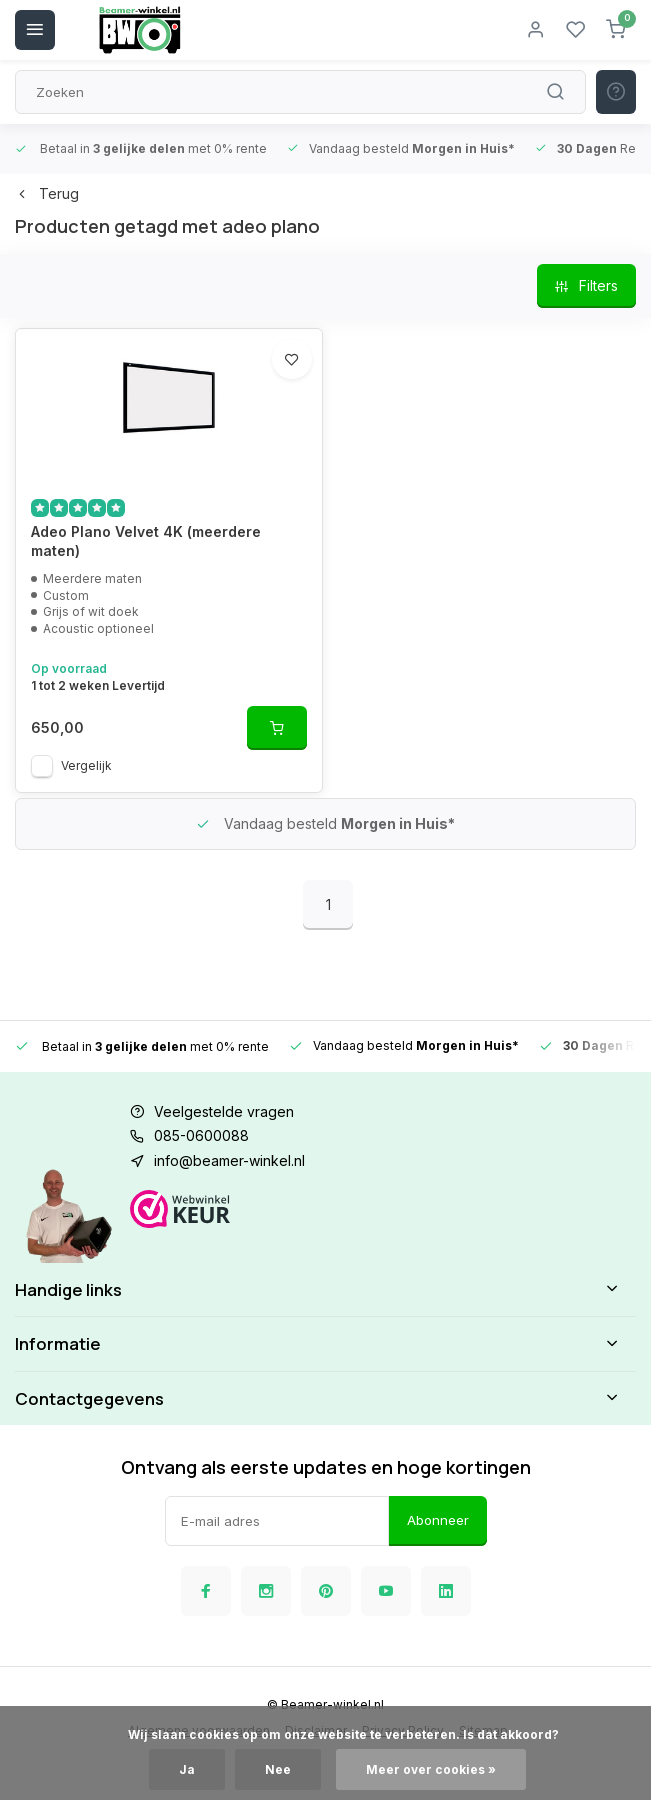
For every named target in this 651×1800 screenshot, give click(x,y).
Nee (278, 1769)
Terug (47, 193)
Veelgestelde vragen (224, 1111)
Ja (187, 1769)
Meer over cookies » (431, 1769)
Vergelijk (86, 765)
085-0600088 (201, 1135)
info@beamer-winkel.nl (229, 1160)
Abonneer (438, 1520)
